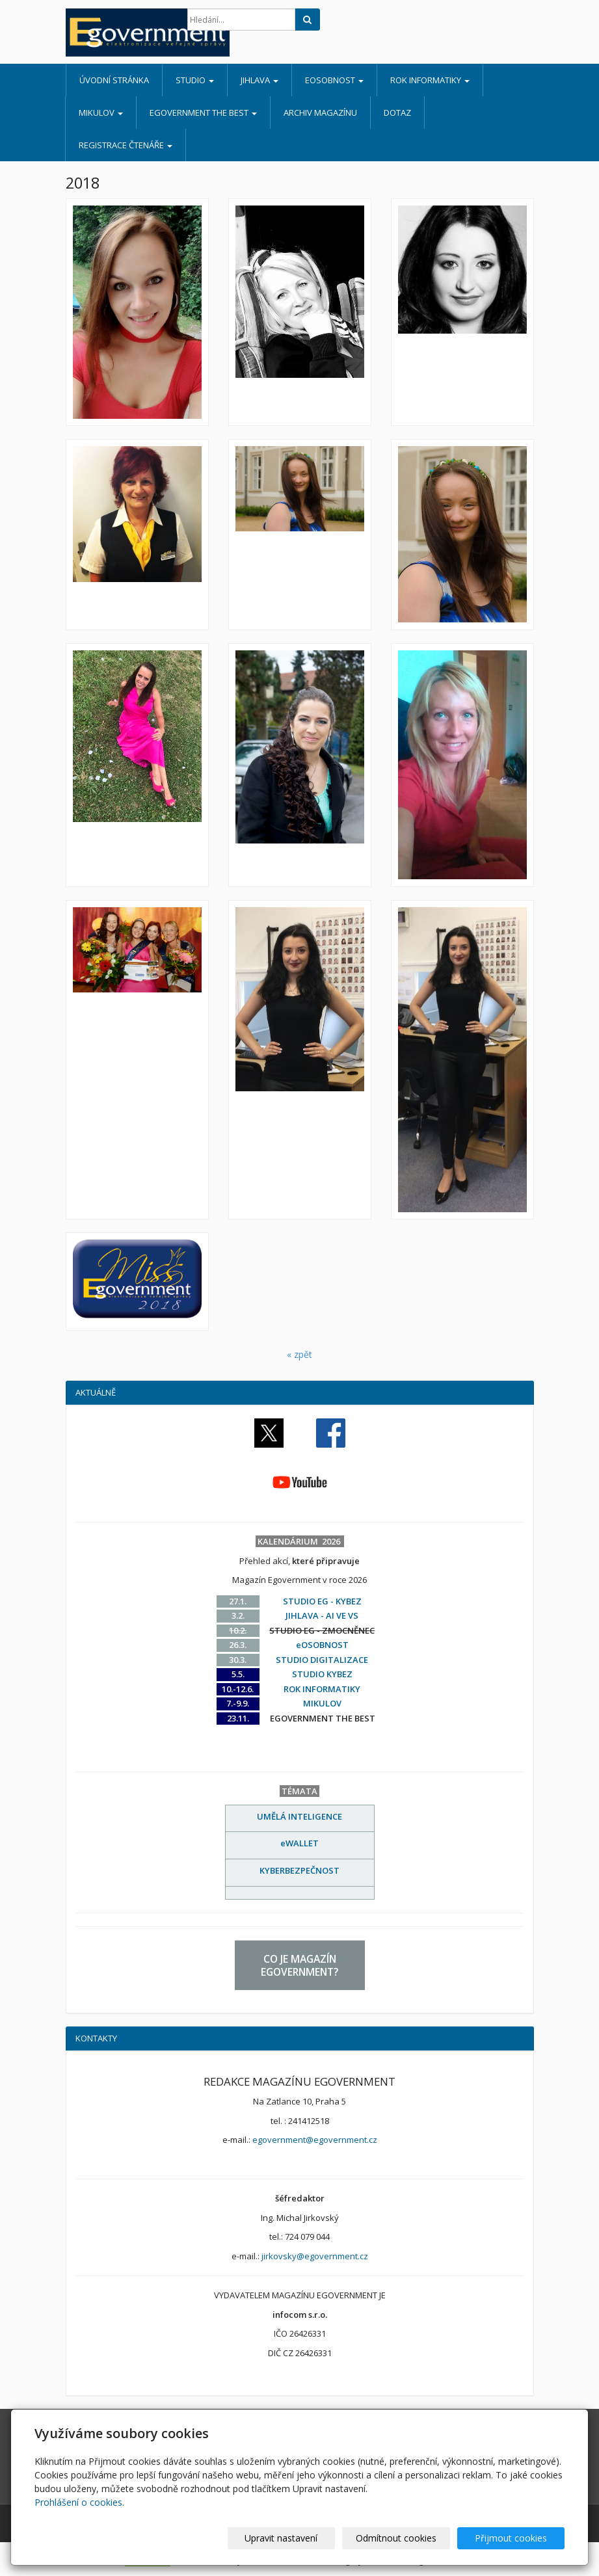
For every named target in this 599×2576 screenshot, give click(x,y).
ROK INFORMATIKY (430, 80)
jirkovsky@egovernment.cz (314, 2256)
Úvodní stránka (114, 80)
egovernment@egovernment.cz (314, 2139)
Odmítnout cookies (408, 2538)
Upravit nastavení (301, 2538)
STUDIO (195, 80)
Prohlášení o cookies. (79, 2502)
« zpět (299, 1354)
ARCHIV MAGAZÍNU (320, 112)
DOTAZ (397, 112)
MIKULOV (101, 112)
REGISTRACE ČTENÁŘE (125, 145)
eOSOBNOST (334, 80)
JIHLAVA (259, 80)
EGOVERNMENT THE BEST (203, 112)
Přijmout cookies (515, 2538)
